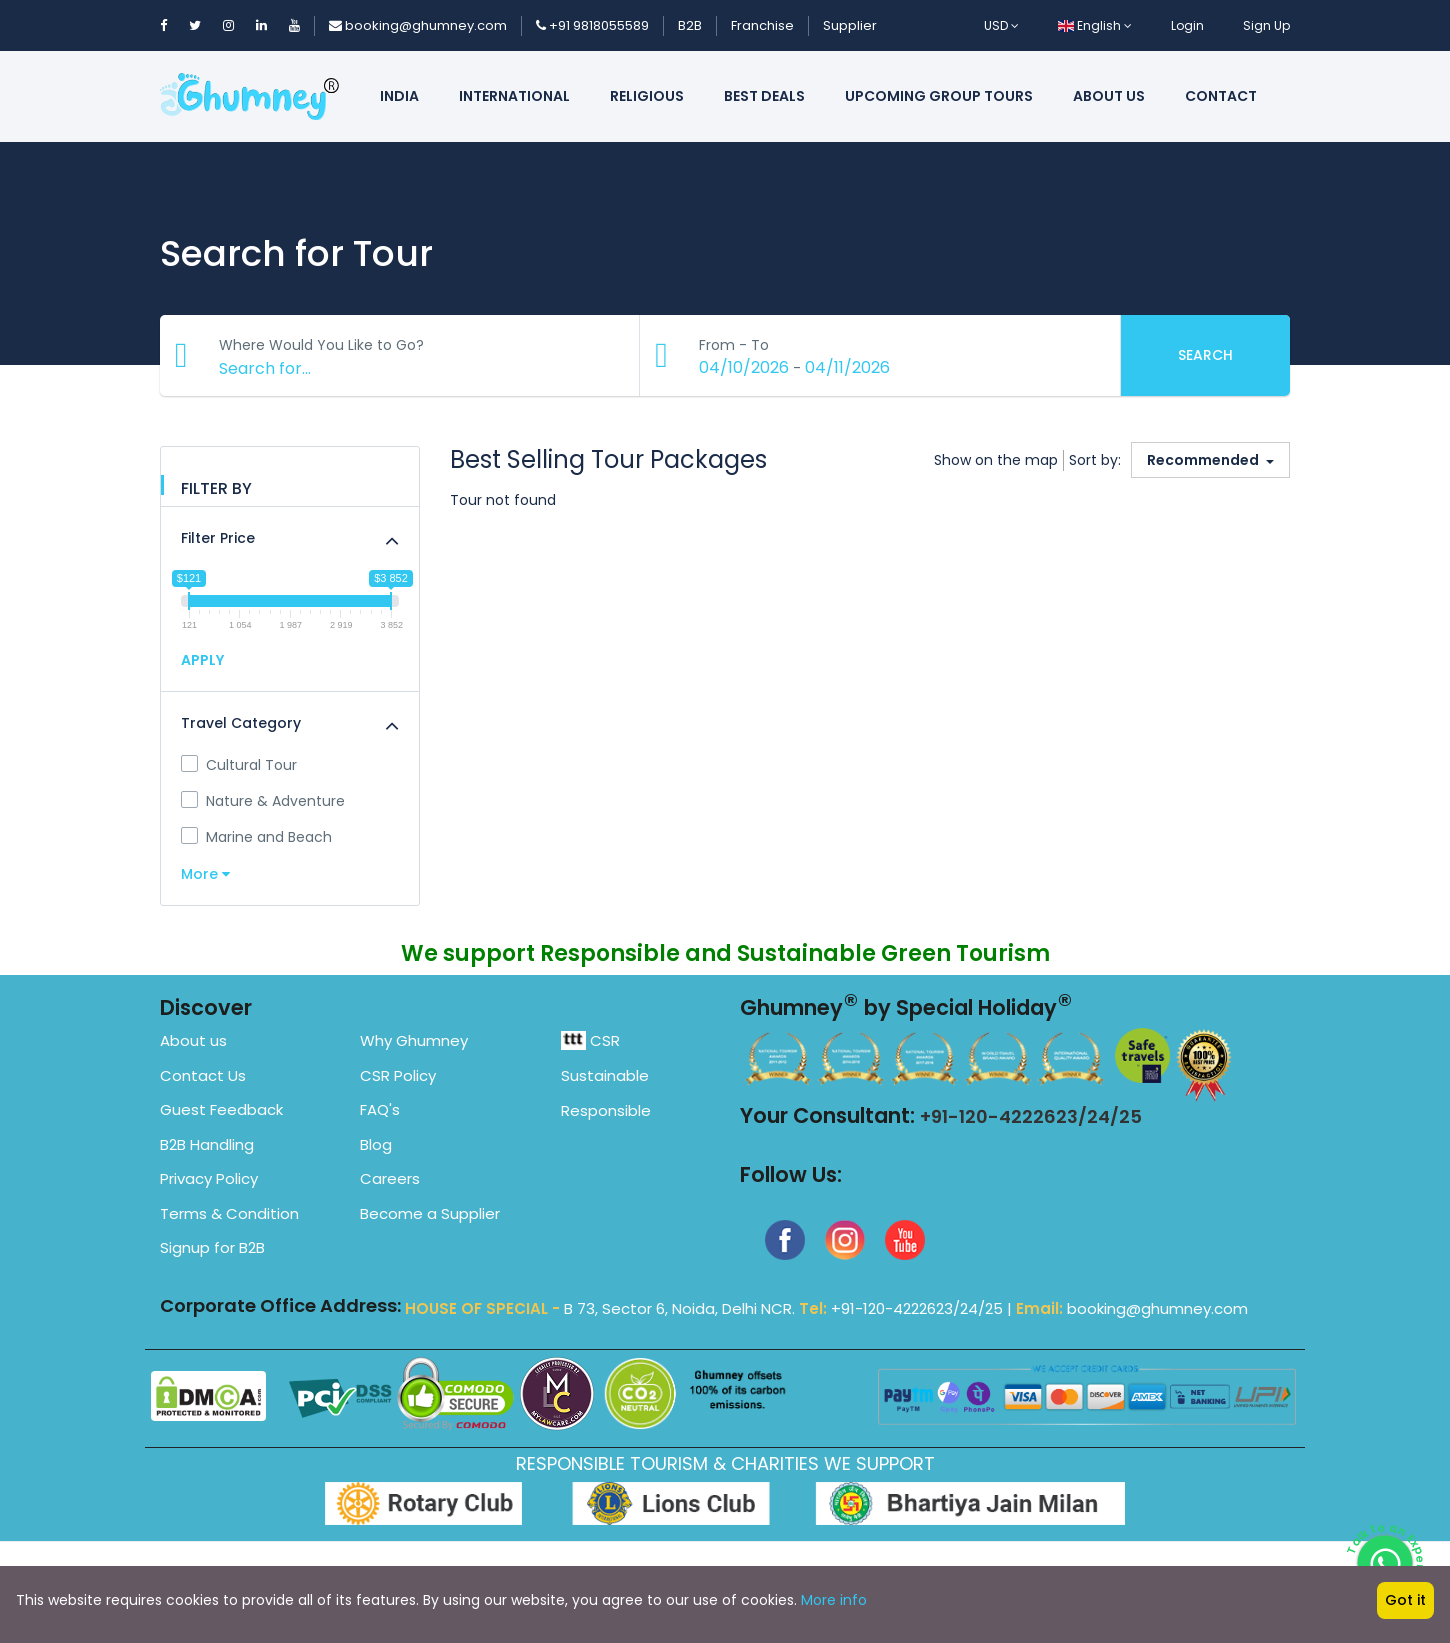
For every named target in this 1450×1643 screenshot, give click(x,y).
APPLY (202, 660)
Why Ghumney (414, 1040)
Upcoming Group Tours (939, 96)
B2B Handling (207, 1144)
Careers (390, 1178)
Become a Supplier (430, 1213)
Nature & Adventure (263, 801)
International (514, 96)
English (1095, 25)
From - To (735, 345)
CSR (590, 1040)
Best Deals (764, 96)
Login (1187, 25)
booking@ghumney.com (418, 25)
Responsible (606, 1110)
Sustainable (605, 1075)
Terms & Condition (229, 1213)
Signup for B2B (212, 1247)
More (205, 874)
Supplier (850, 25)
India (399, 96)
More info (834, 1600)
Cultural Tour (239, 765)
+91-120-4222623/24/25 (1031, 1116)
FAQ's (380, 1109)
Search (1205, 355)
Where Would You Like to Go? (322, 345)
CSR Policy (398, 1075)
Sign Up (1266, 25)
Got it (1405, 1600)
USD (1001, 25)
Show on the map (996, 460)
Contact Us (203, 1075)
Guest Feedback (221, 1109)
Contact (1221, 96)
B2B (690, 25)
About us (1109, 96)
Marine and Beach (256, 837)
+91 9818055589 (592, 25)
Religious (647, 96)
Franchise (762, 25)
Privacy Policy (209, 1178)
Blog (376, 1144)
